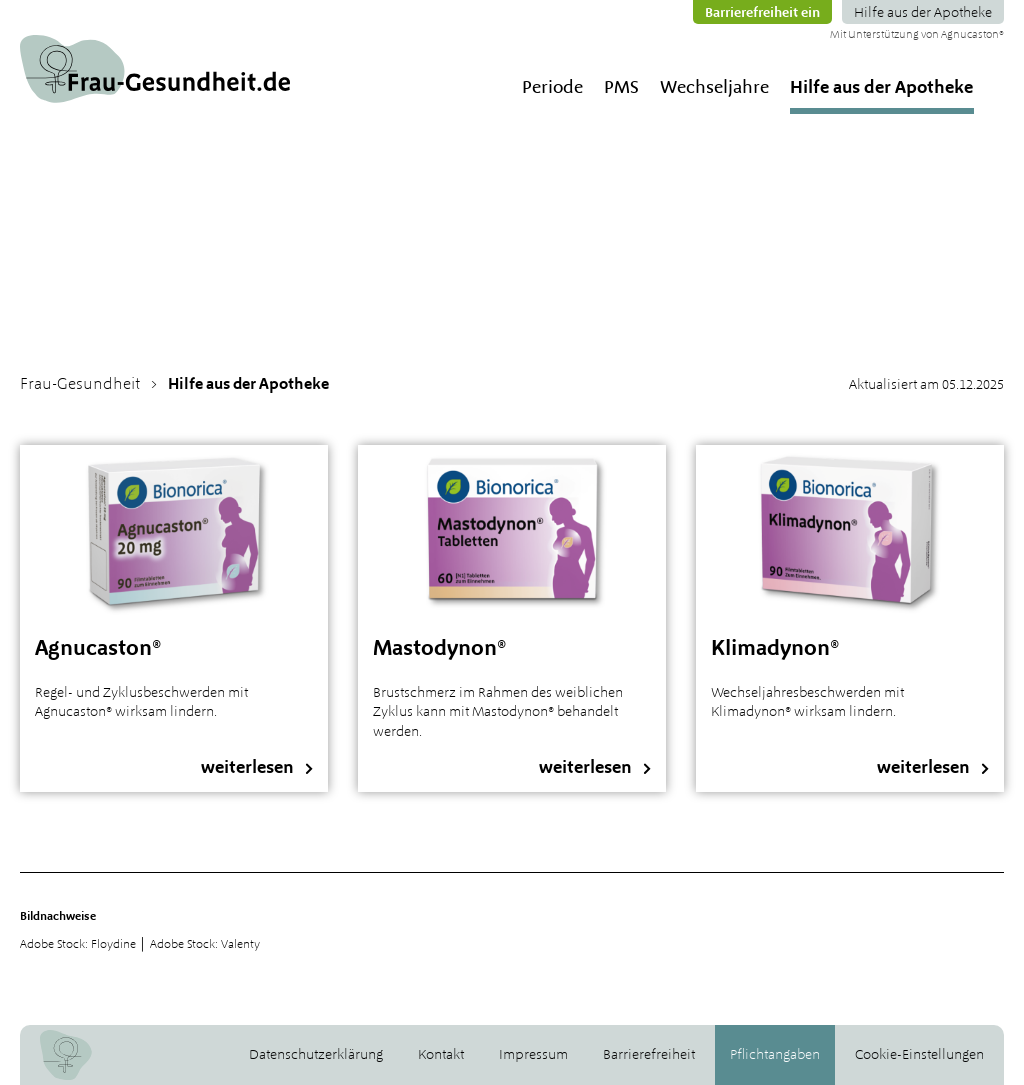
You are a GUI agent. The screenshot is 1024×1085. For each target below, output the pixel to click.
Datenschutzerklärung (316, 1054)
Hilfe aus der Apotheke (923, 12)
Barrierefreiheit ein (762, 12)
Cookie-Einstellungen (919, 1054)
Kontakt (441, 1054)
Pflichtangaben (775, 1054)
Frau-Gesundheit (80, 383)
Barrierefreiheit (649, 1054)
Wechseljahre (714, 86)
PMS (621, 86)
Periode (552, 86)
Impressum (533, 1054)
